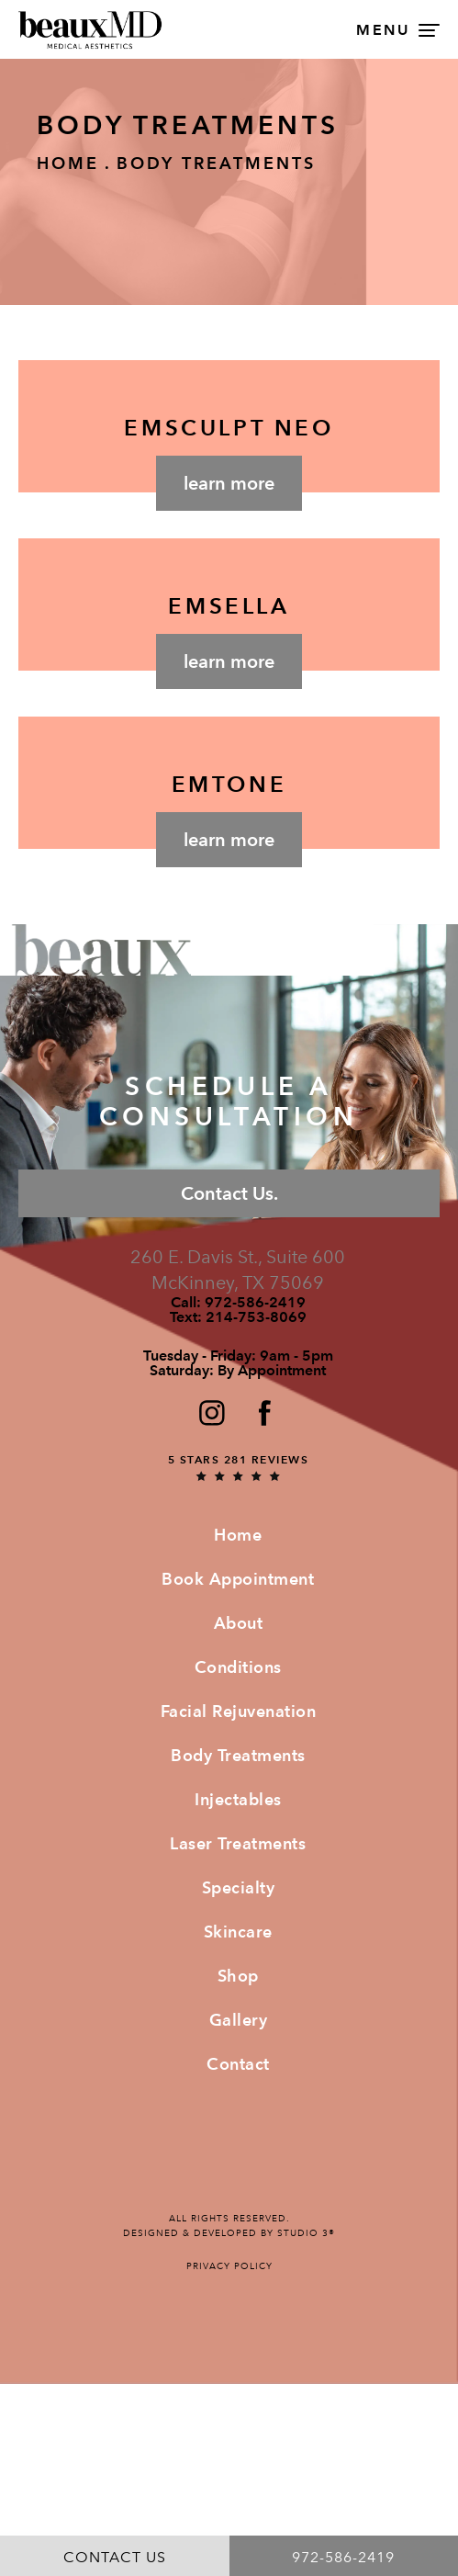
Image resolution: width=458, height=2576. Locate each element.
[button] (210, 1412)
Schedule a (228, 1102)
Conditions (238, 1667)
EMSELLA (228, 606)
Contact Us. (229, 1193)
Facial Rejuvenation (239, 1711)
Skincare (238, 1931)
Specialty (238, 1887)
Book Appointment (238, 1578)
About (238, 1623)
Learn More (229, 483)
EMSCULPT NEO (228, 427)
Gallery (238, 2019)
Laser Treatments (238, 1843)
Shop (238, 1975)
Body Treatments (216, 163)
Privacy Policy (229, 2266)
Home (68, 163)
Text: (238, 1317)
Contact (238, 2063)
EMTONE (229, 784)
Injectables (238, 1799)
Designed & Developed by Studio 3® (229, 2233)
